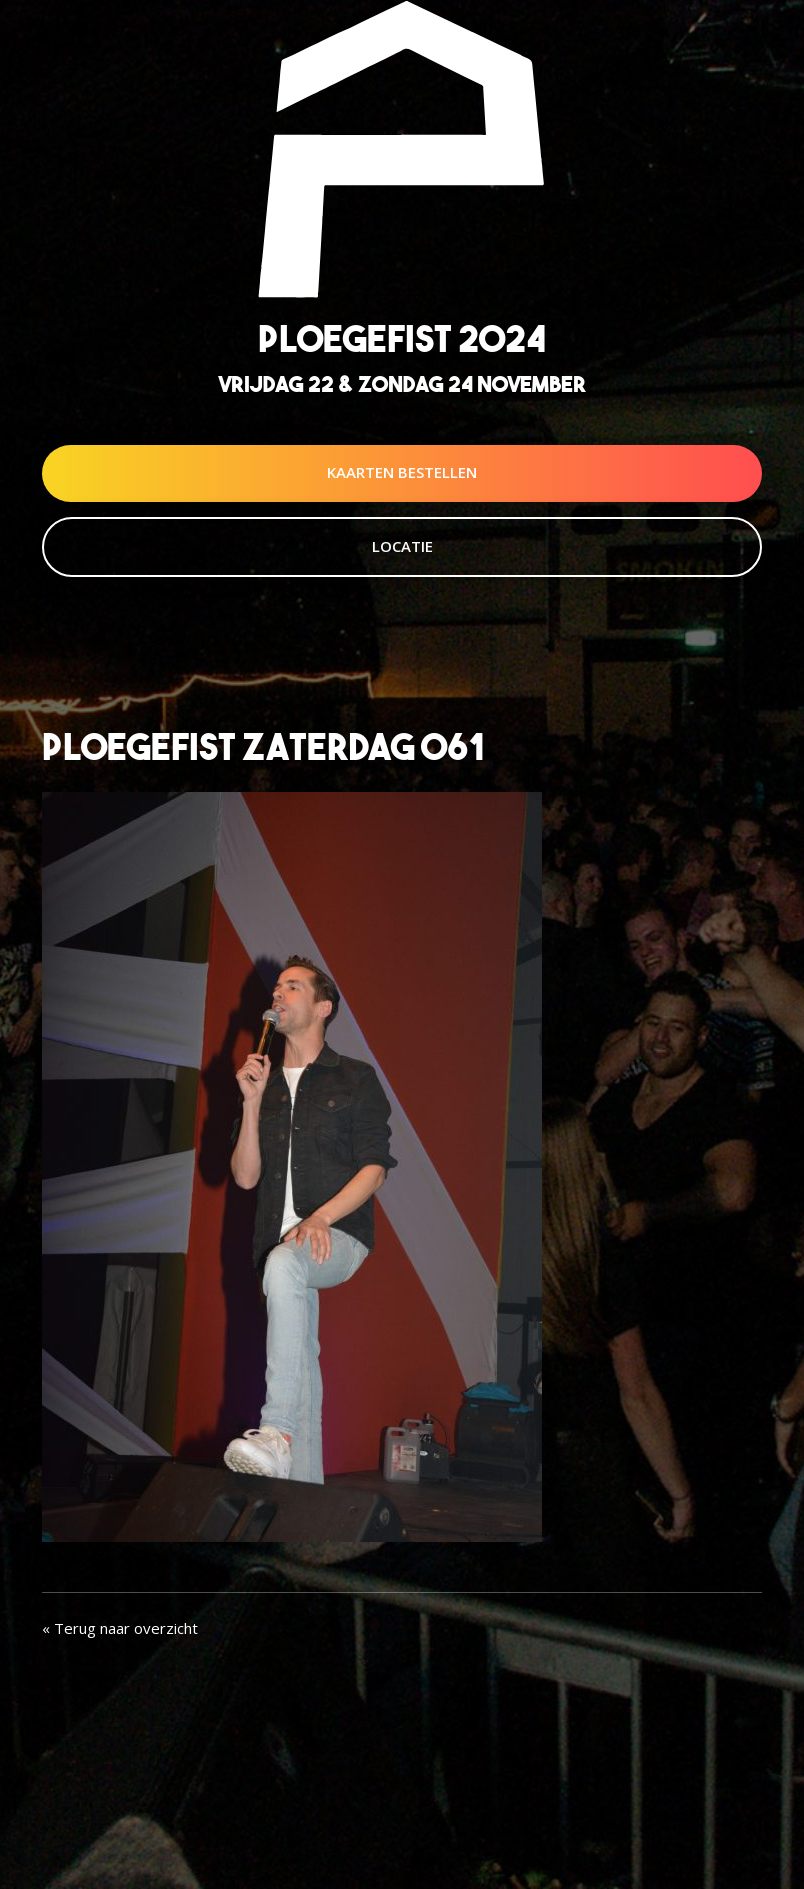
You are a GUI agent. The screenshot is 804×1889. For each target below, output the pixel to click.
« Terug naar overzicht (120, 1628)
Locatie (402, 546)
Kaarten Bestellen (402, 472)
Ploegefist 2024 (402, 338)
